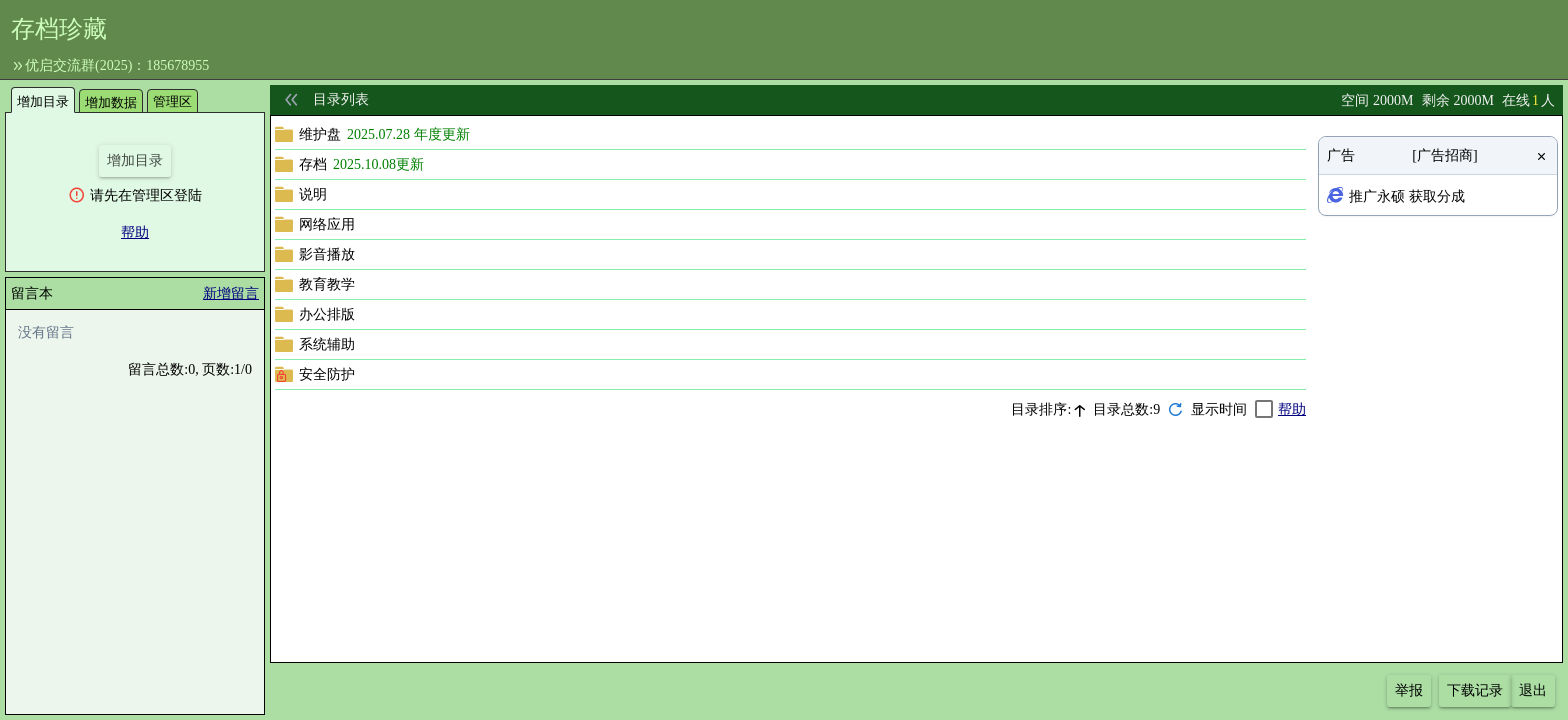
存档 (313, 164)
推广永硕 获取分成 (1407, 196)
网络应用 (327, 224)
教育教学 (327, 284)
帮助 (135, 232)
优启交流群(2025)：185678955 (117, 65)
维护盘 (320, 134)
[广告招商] (1444, 155)
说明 (313, 194)
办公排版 (327, 314)
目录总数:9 (1126, 409)
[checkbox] (1232, 409)
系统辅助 (327, 344)
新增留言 (231, 293)
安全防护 (327, 374)
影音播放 (327, 254)
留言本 (32, 293)
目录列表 (341, 99)
